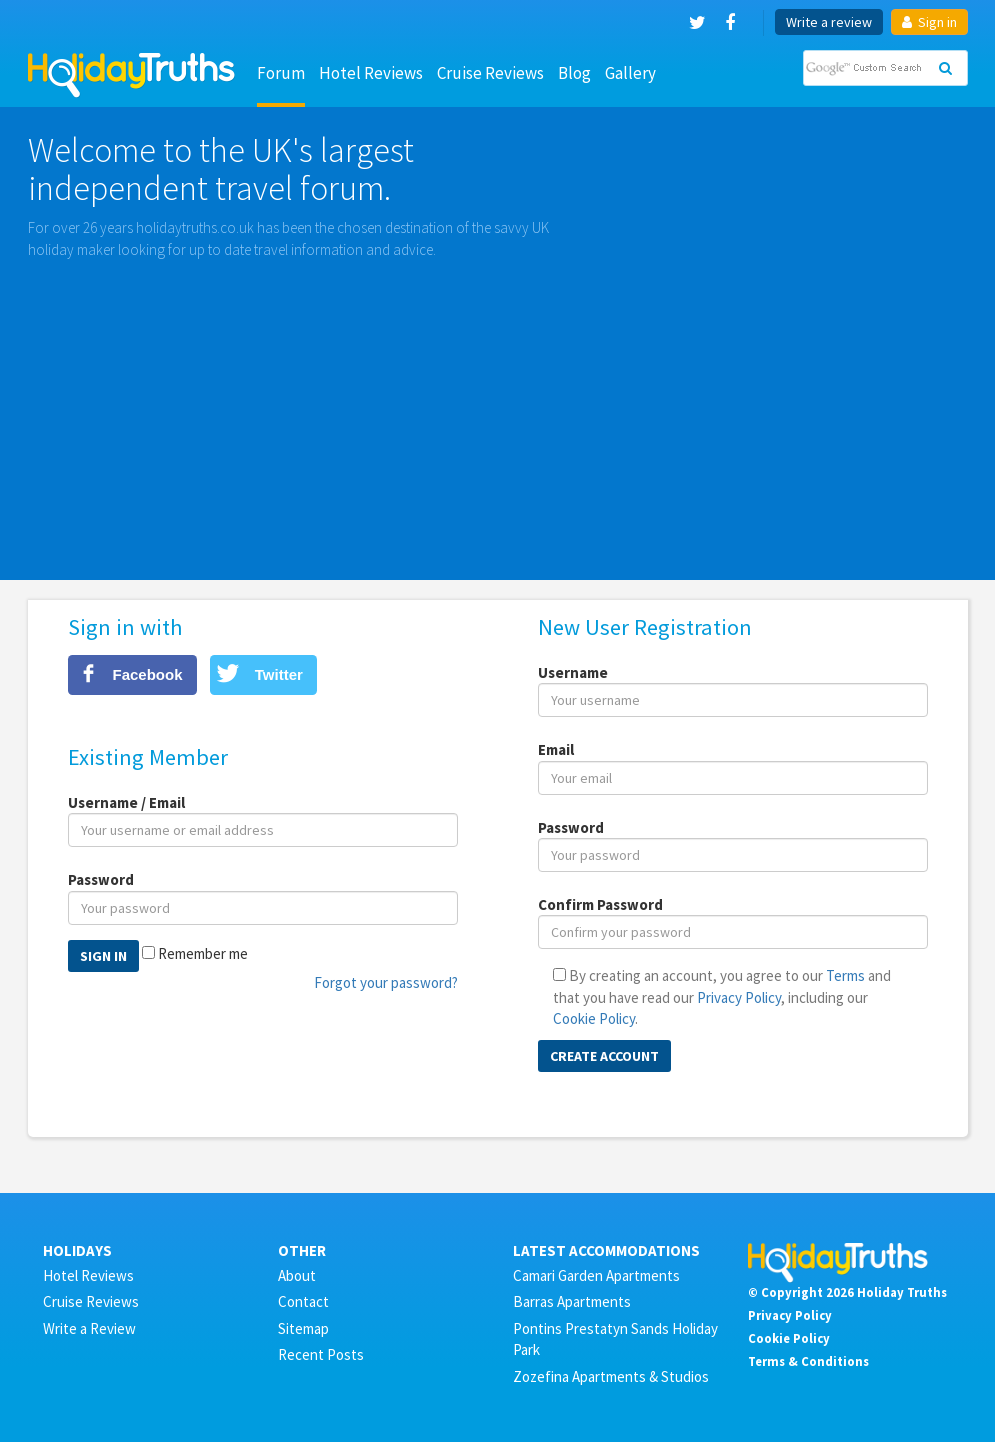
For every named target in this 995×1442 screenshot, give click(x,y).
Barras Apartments (572, 1301)
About (297, 1275)
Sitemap (303, 1328)
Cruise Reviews (490, 73)
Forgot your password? (386, 982)
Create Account (604, 1056)
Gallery (630, 73)
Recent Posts (321, 1354)
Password (101, 879)
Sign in (929, 22)
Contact (303, 1301)
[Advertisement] (497, 410)
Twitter (279, 674)
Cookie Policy (594, 1018)
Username (573, 672)
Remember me (203, 953)
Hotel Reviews (371, 73)
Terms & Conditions (808, 1361)
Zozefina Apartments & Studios (611, 1376)
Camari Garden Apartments (596, 1275)
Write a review (829, 22)
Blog (574, 73)
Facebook (148, 674)
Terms (845, 975)
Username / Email (126, 802)
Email (556, 749)
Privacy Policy (739, 997)
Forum (281, 73)
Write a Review (89, 1328)
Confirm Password (600, 904)
